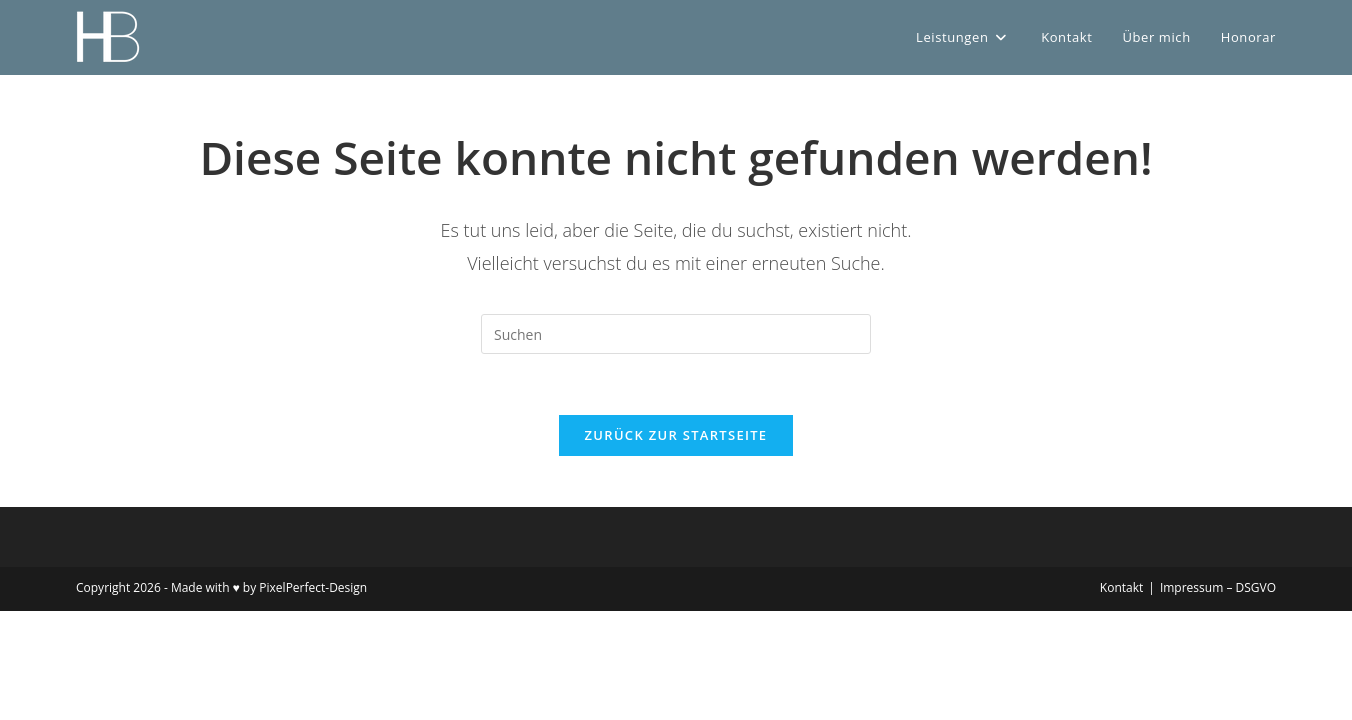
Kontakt (1121, 587)
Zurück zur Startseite (676, 435)
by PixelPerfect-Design (305, 587)
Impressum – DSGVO (1218, 587)
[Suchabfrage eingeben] (676, 334)
